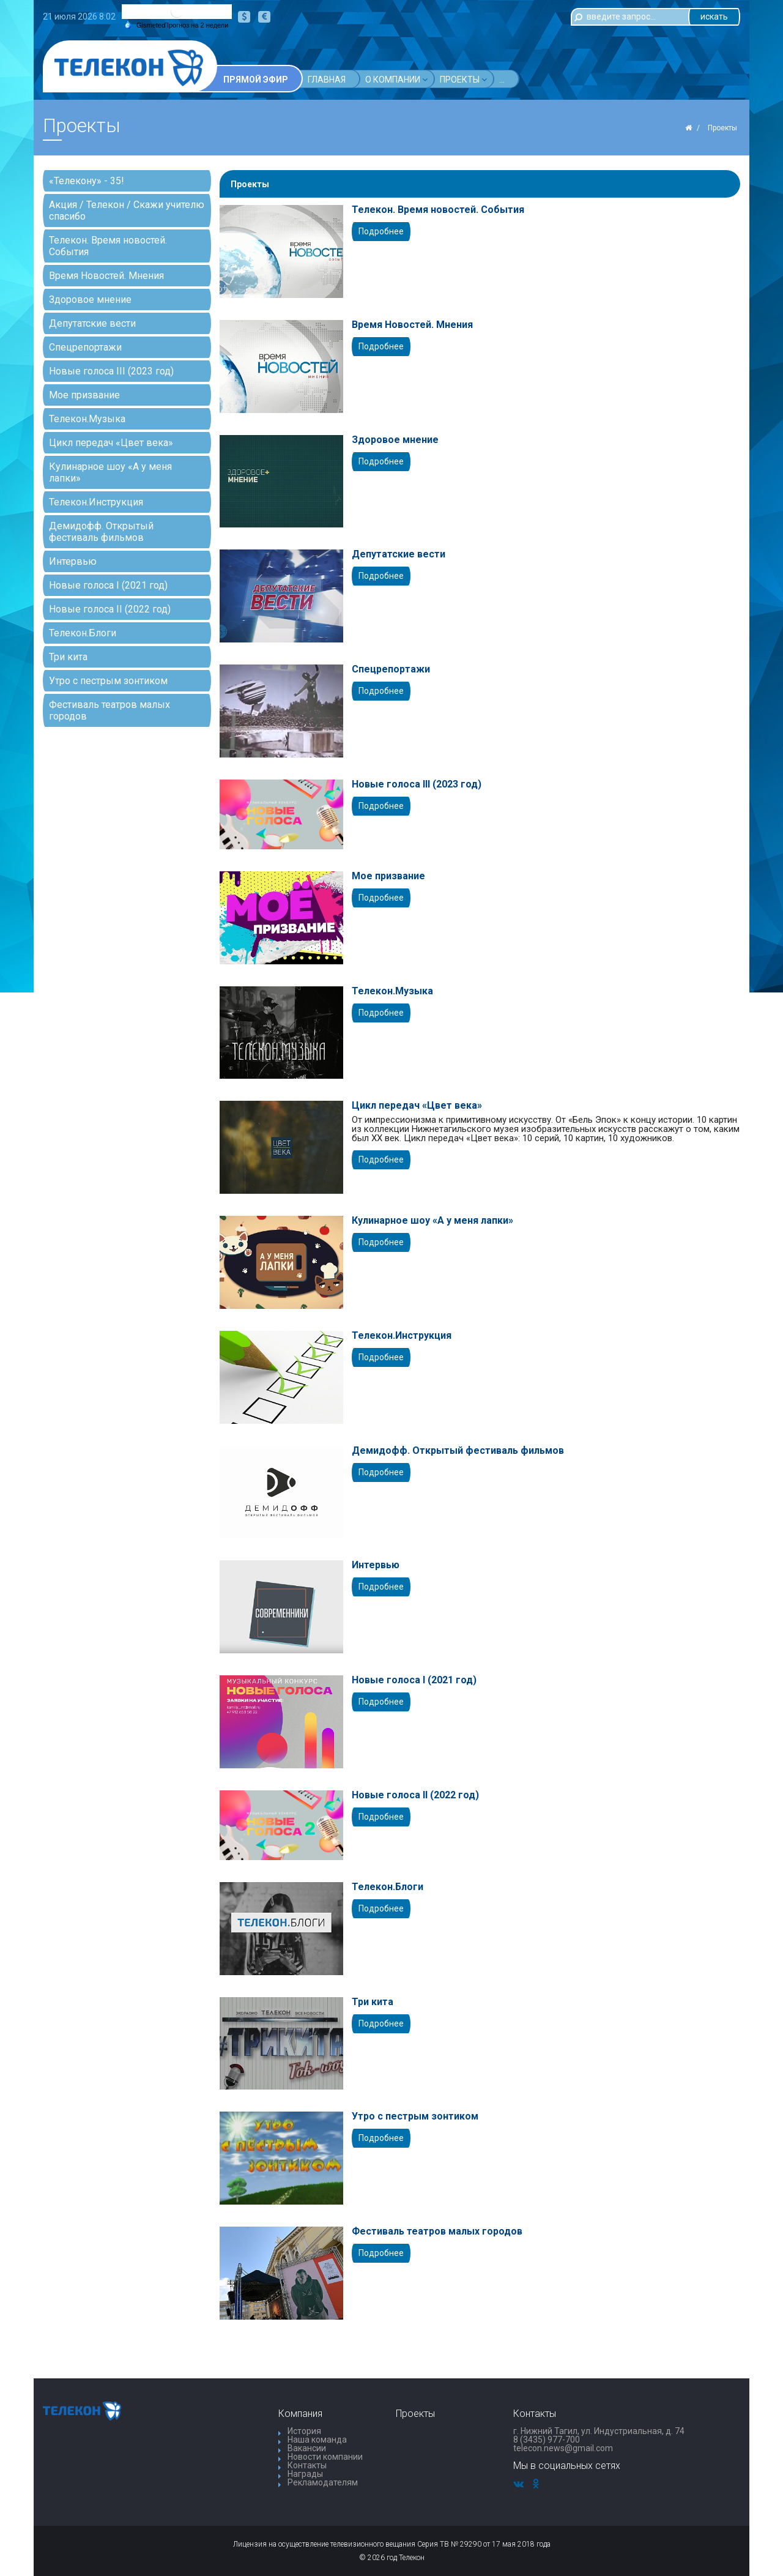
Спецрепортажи (85, 347)
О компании (396, 79)
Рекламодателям (323, 2482)
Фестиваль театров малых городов (109, 710)
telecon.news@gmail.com (563, 2448)
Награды (305, 2474)
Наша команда (317, 2439)
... (550, 79)
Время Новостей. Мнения (106, 275)
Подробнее (381, 231)
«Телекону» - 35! (86, 181)
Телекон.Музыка (87, 419)
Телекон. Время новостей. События (108, 246)
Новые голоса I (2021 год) (108, 585)
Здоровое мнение (90, 299)
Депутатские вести (92, 323)
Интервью (73, 561)
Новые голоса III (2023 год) (111, 371)
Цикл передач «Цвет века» (111, 443)
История (304, 2431)
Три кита (68, 657)
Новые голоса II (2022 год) (110, 609)
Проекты (463, 79)
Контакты (307, 2465)
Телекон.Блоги (82, 633)
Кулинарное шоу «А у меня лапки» (110, 472)
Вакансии (307, 2448)
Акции (517, 79)
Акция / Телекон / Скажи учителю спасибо (126, 210)
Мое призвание (84, 395)
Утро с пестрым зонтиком (108, 681)
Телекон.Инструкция (96, 502)
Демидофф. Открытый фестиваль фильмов (101, 531)
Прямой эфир (255, 79)
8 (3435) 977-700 (546, 2439)
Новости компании (325, 2457)
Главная (327, 79)
